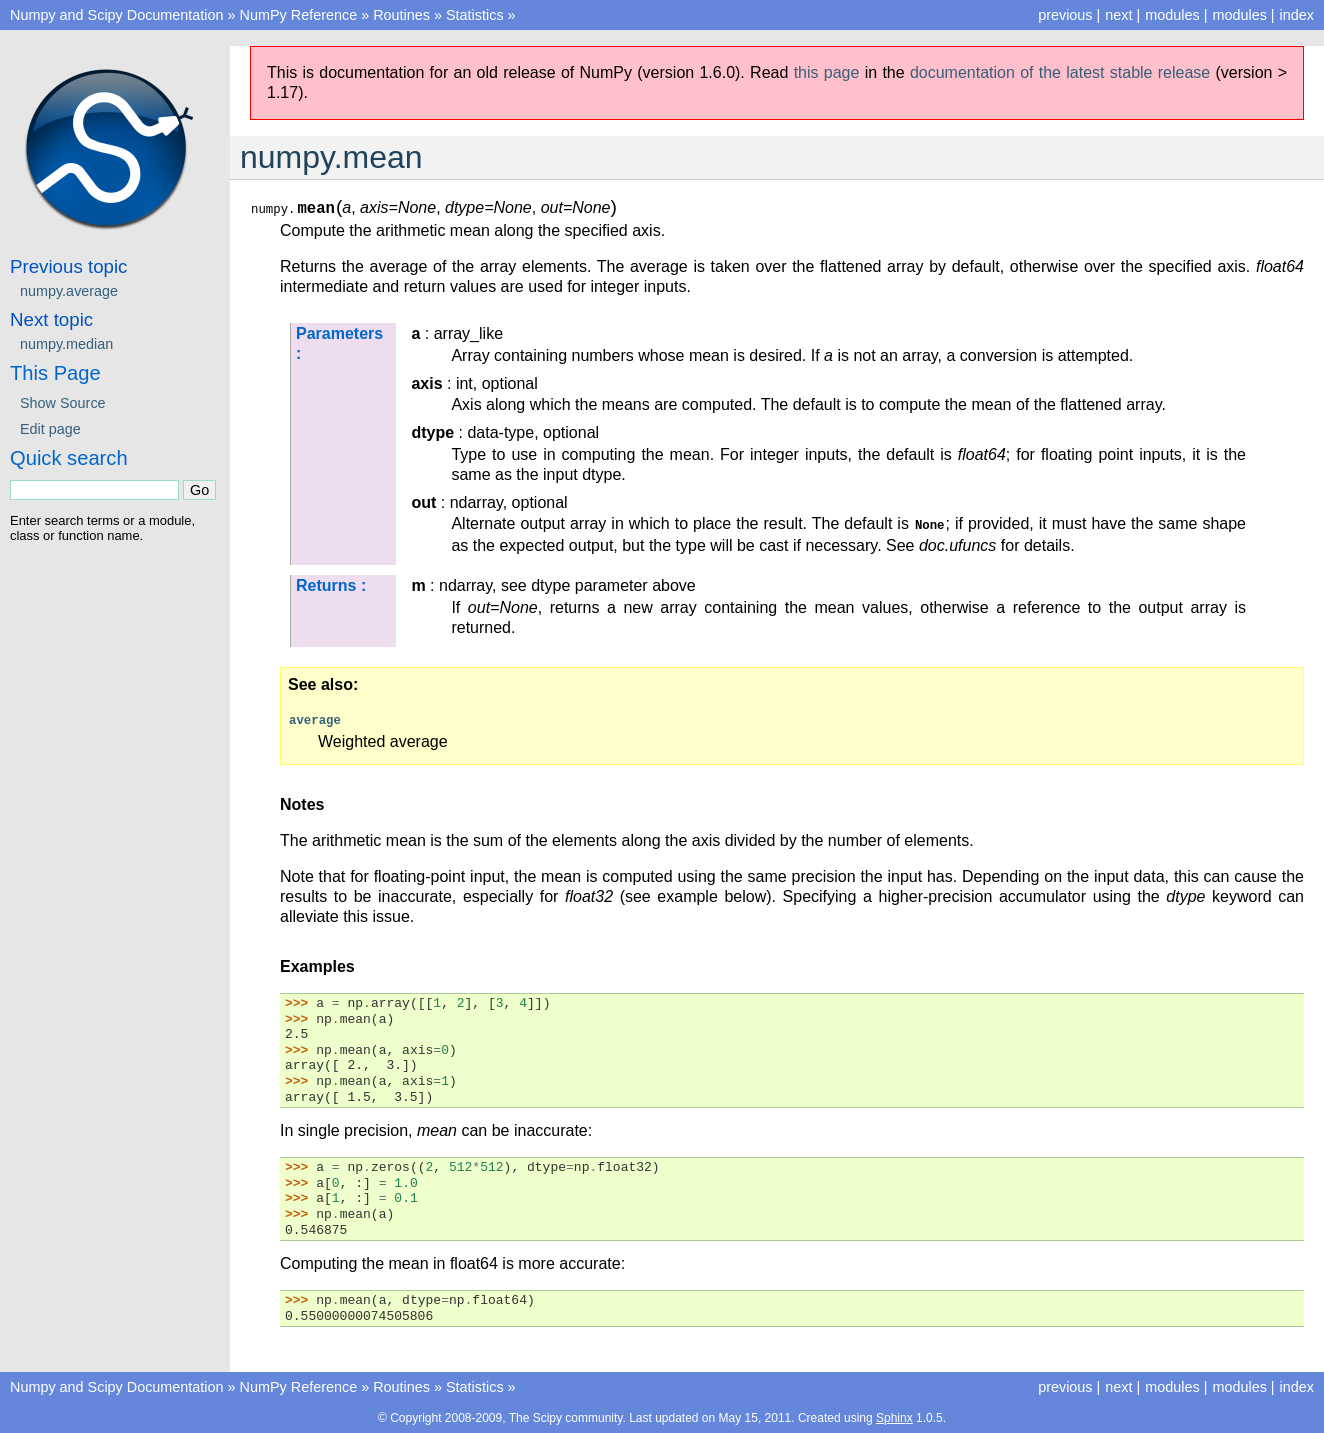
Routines (401, 15)
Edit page (50, 429)
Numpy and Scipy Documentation (117, 15)
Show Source (63, 403)
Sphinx (894, 1417)
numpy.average (69, 291)
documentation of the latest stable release (1060, 72)
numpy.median (66, 344)
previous (1065, 15)
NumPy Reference (299, 15)
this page (827, 72)
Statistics (475, 15)
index (1297, 15)
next (1118, 15)
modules (1239, 15)
